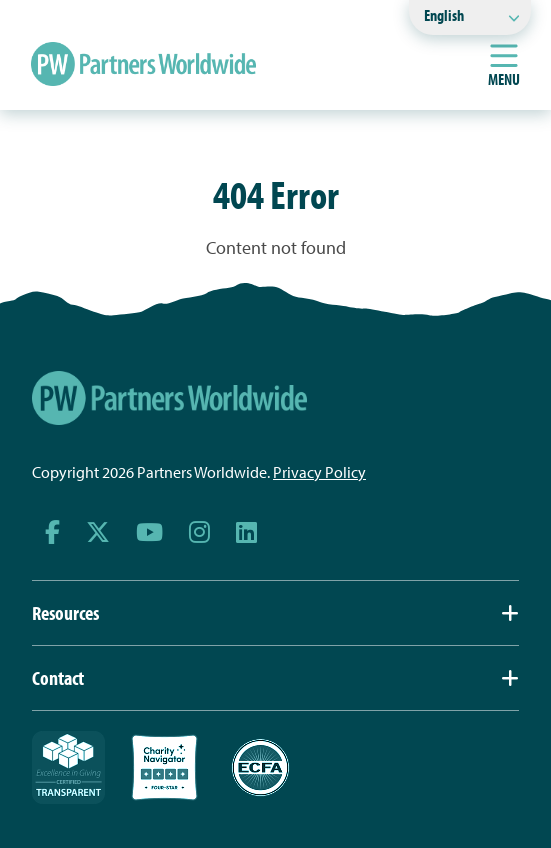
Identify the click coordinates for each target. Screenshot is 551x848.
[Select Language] (470, 17)
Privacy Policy (319, 472)
